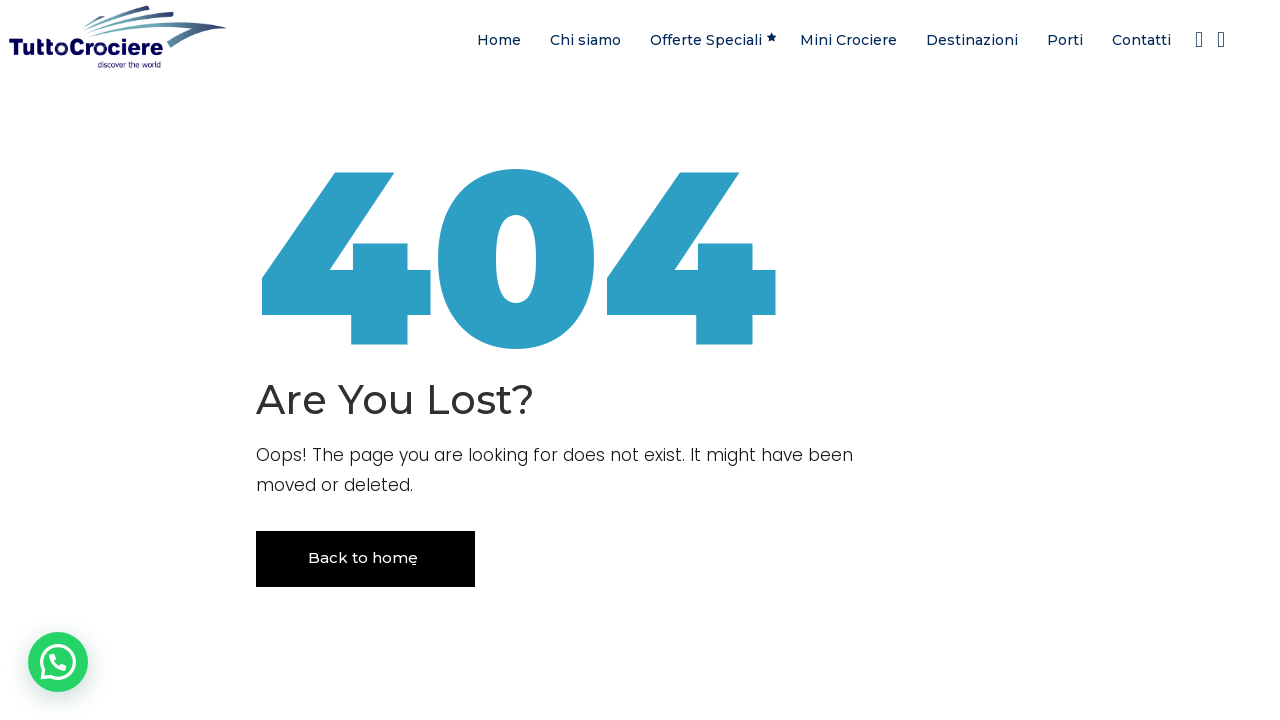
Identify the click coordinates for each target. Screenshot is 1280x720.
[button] (58, 662)
